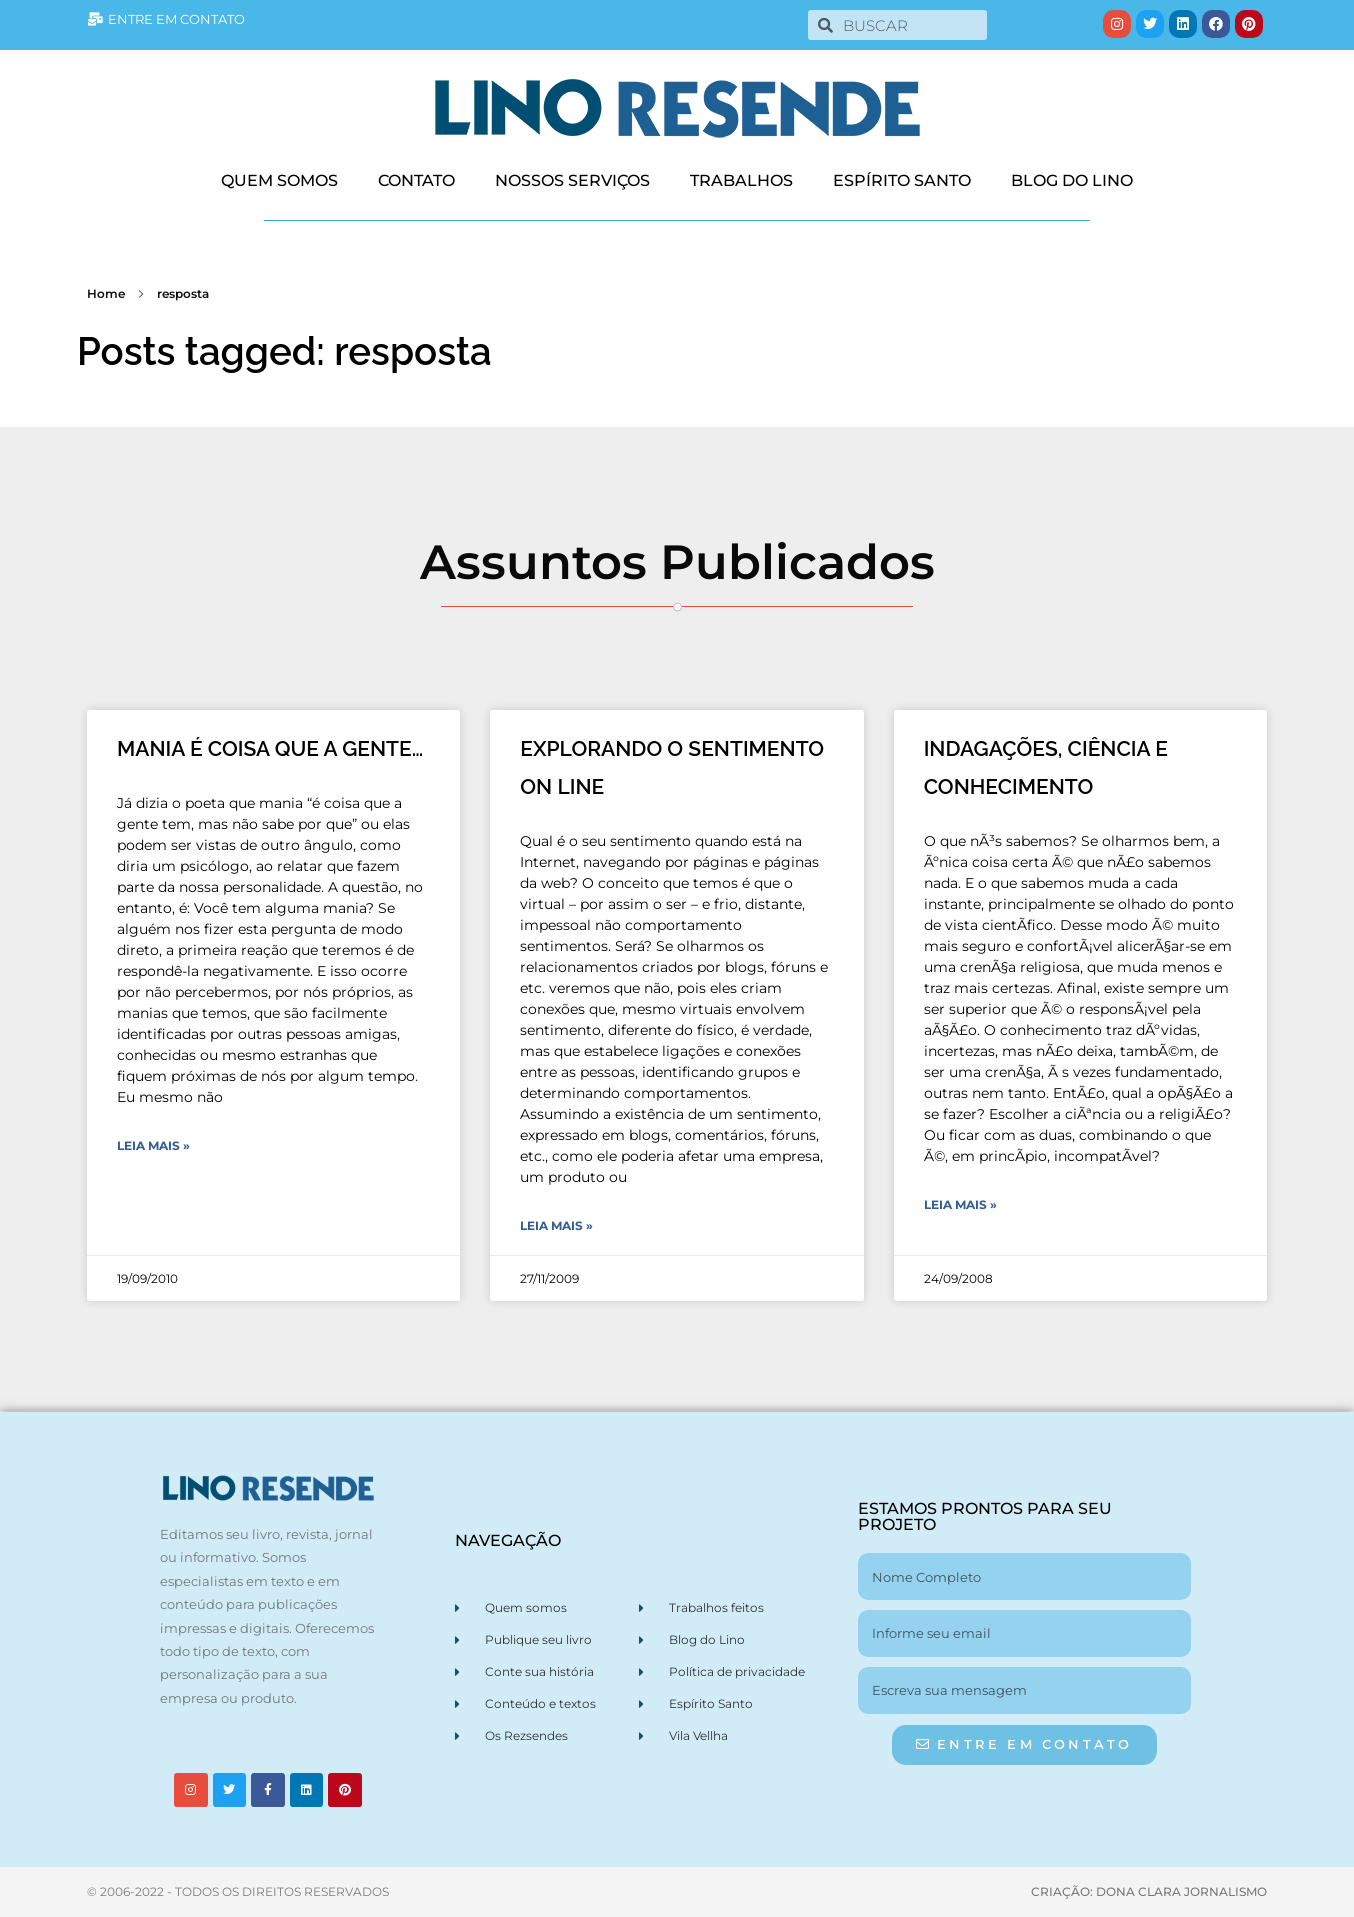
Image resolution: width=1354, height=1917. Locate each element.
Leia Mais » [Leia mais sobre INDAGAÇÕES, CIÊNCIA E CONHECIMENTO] (960, 1204)
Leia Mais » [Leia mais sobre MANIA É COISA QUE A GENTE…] (153, 1145)
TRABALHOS (741, 180)
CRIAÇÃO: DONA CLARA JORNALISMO (1149, 1891)
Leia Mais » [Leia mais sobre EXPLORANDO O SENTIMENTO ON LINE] (556, 1225)
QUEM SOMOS (279, 180)
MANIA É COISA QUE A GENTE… (270, 748)
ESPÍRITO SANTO (902, 180)
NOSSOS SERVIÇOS (572, 180)
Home (106, 293)
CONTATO (416, 180)
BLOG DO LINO (1072, 180)
